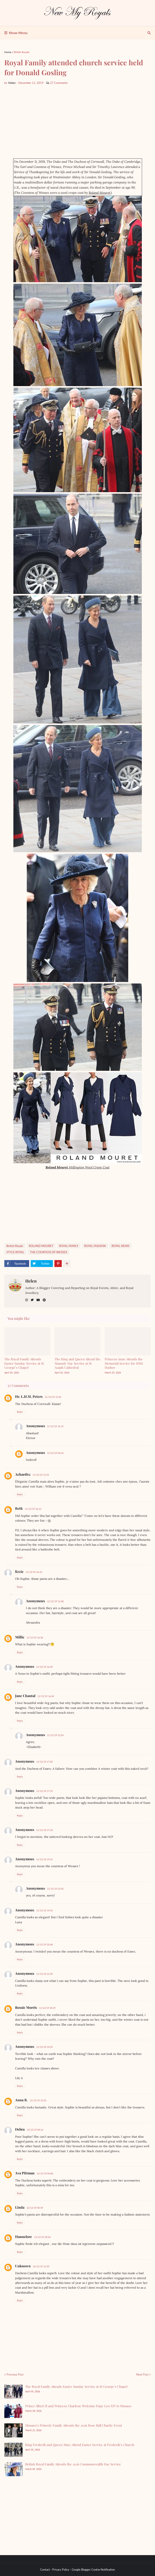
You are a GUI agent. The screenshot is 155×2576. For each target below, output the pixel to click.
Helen (31, 1281)
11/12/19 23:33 (38, 2100)
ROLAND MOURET (41, 1246)
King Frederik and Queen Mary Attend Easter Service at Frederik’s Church (79, 2445)
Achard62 (22, 1474)
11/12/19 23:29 (47, 2007)
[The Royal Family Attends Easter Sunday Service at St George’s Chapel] (13, 2392)
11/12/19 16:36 (35, 1637)
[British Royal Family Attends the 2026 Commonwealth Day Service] (13, 2469)
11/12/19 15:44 (53, 1396)
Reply (20, 1411)
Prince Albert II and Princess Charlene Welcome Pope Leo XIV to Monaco (78, 2406)
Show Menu (18, 33)
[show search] (149, 32)
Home (7, 52)
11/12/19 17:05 (44, 1761)
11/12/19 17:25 (44, 1791)
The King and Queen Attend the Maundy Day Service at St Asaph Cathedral (77, 1363)
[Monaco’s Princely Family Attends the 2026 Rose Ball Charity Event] (13, 2430)
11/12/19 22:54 (55, 1735)
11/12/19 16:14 (34, 1572)
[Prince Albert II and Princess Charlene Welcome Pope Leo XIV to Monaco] (13, 2411)
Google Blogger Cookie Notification (93, 2569)
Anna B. (21, 2100)
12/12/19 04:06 (45, 2173)
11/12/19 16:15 (55, 1426)
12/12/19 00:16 (35, 2129)
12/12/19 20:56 (42, 2237)
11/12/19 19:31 (44, 1859)
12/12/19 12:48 (55, 1601)
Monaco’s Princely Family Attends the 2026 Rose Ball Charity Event (73, 2425)
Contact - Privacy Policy (54, 2569)
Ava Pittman (25, 2173)
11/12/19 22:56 (55, 1888)
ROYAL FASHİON (95, 1246)
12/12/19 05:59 (35, 2207)
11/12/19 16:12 (33, 1508)
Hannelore (23, 2236)
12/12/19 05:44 (55, 1453)
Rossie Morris (26, 2007)
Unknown (23, 2266)
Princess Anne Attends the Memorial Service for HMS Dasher (124, 1363)
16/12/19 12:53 (41, 2266)
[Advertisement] (77, 122)
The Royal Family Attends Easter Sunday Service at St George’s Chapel (24, 1363)
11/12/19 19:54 (44, 1910)
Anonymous (35, 1452)
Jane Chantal (25, 1695)
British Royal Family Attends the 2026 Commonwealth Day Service (73, 2464)
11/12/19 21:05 (44, 1973)
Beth (19, 1508)
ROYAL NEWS (120, 1246)
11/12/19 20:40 (44, 1944)
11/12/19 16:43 (46, 1696)
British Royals (21, 52)
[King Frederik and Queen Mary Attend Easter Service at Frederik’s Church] (13, 2450)
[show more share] (67, 1263)
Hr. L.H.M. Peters (29, 1396)
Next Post (142, 2374)
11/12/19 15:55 (41, 1474)
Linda (19, 2207)
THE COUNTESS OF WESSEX (48, 1252)
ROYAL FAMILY (68, 1246)
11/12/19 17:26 (44, 1830)
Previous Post (15, 2374)
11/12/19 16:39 (44, 1666)
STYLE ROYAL (15, 1252)
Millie (19, 1637)
